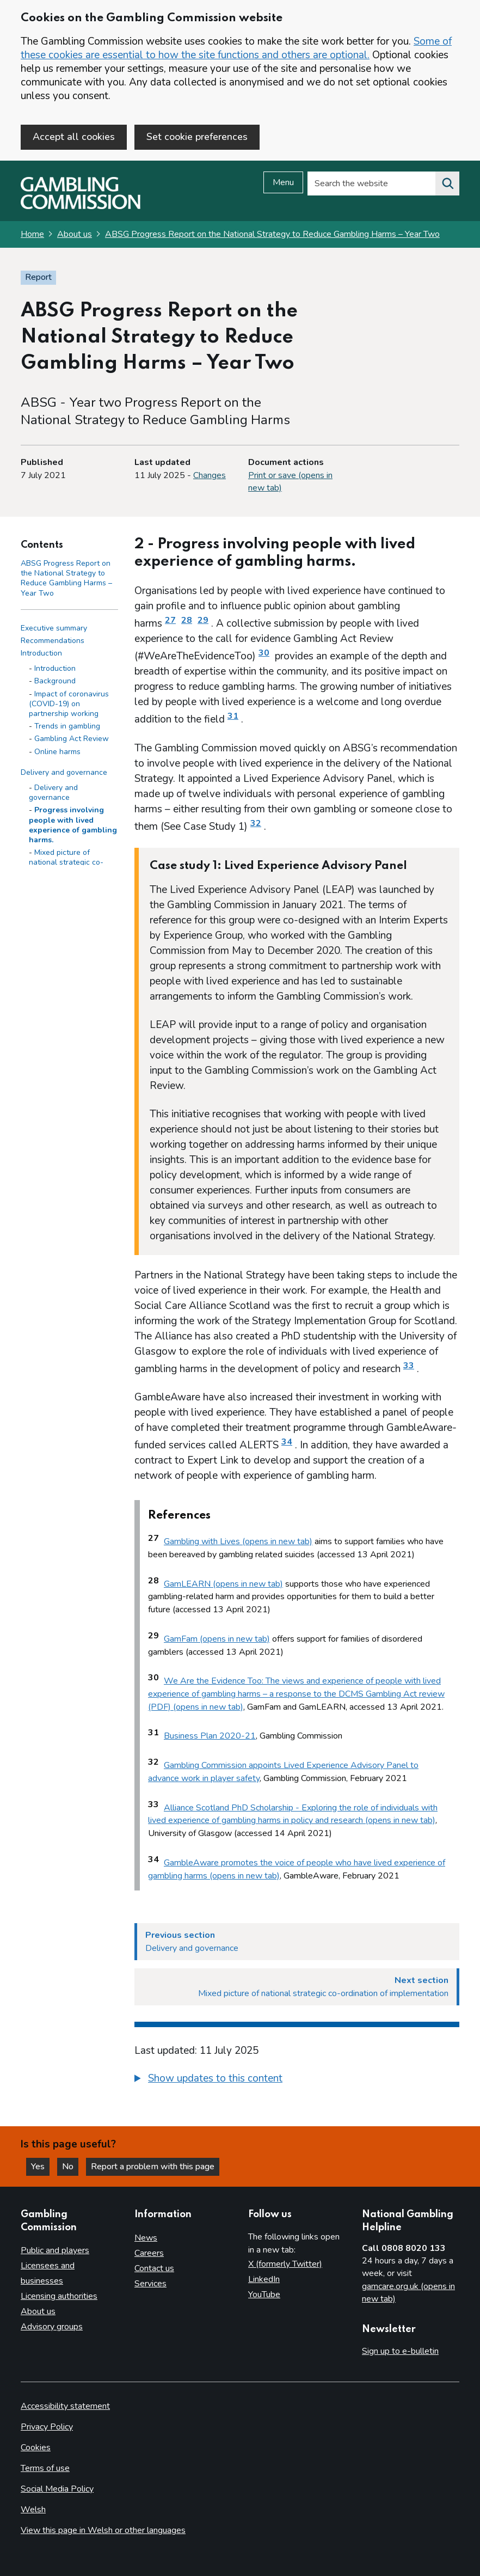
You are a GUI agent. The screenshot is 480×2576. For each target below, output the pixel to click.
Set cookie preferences (197, 136)
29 (203, 620)
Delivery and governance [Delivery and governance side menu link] (64, 772)
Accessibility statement (65, 2406)
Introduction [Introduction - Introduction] (55, 668)
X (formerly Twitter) (285, 2264)
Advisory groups (52, 2327)
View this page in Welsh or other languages (103, 2530)
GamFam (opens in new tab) (217, 1639)
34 (286, 1442)
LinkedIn (264, 2279)
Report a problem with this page (152, 2167)
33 (408, 1366)
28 (186, 620)
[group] (296, 2080)
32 (255, 823)
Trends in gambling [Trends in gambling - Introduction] (67, 726)
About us (74, 234)
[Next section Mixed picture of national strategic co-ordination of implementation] (296, 1986)
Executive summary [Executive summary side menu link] (54, 628)
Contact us (154, 2268)
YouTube (264, 2294)
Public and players (55, 2250)
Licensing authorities (59, 2296)
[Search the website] (447, 183)
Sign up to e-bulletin (400, 2351)
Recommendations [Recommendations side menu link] (52, 640)
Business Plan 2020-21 (210, 1736)
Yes (40, 2167)
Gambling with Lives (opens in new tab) (238, 1541)
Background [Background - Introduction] (55, 681)
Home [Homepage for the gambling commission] (32, 234)
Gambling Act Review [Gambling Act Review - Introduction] (71, 738)
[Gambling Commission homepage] (80, 206)
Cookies (36, 2447)
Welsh (33, 2510)
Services (150, 2284)
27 (170, 620)
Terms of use (45, 2468)
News (145, 2238)
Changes (209, 475)
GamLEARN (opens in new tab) (223, 1584)
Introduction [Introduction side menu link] (41, 653)
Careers (149, 2253)
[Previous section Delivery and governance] (296, 1941)
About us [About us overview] (38, 2311)
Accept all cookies (74, 136)
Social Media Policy (57, 2489)
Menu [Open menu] (283, 182)
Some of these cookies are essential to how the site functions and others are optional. (236, 48)
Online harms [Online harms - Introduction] (57, 752)
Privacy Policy (47, 2427)
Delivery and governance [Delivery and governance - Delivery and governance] (53, 792)
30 (264, 653)
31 (232, 716)
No (70, 2167)
